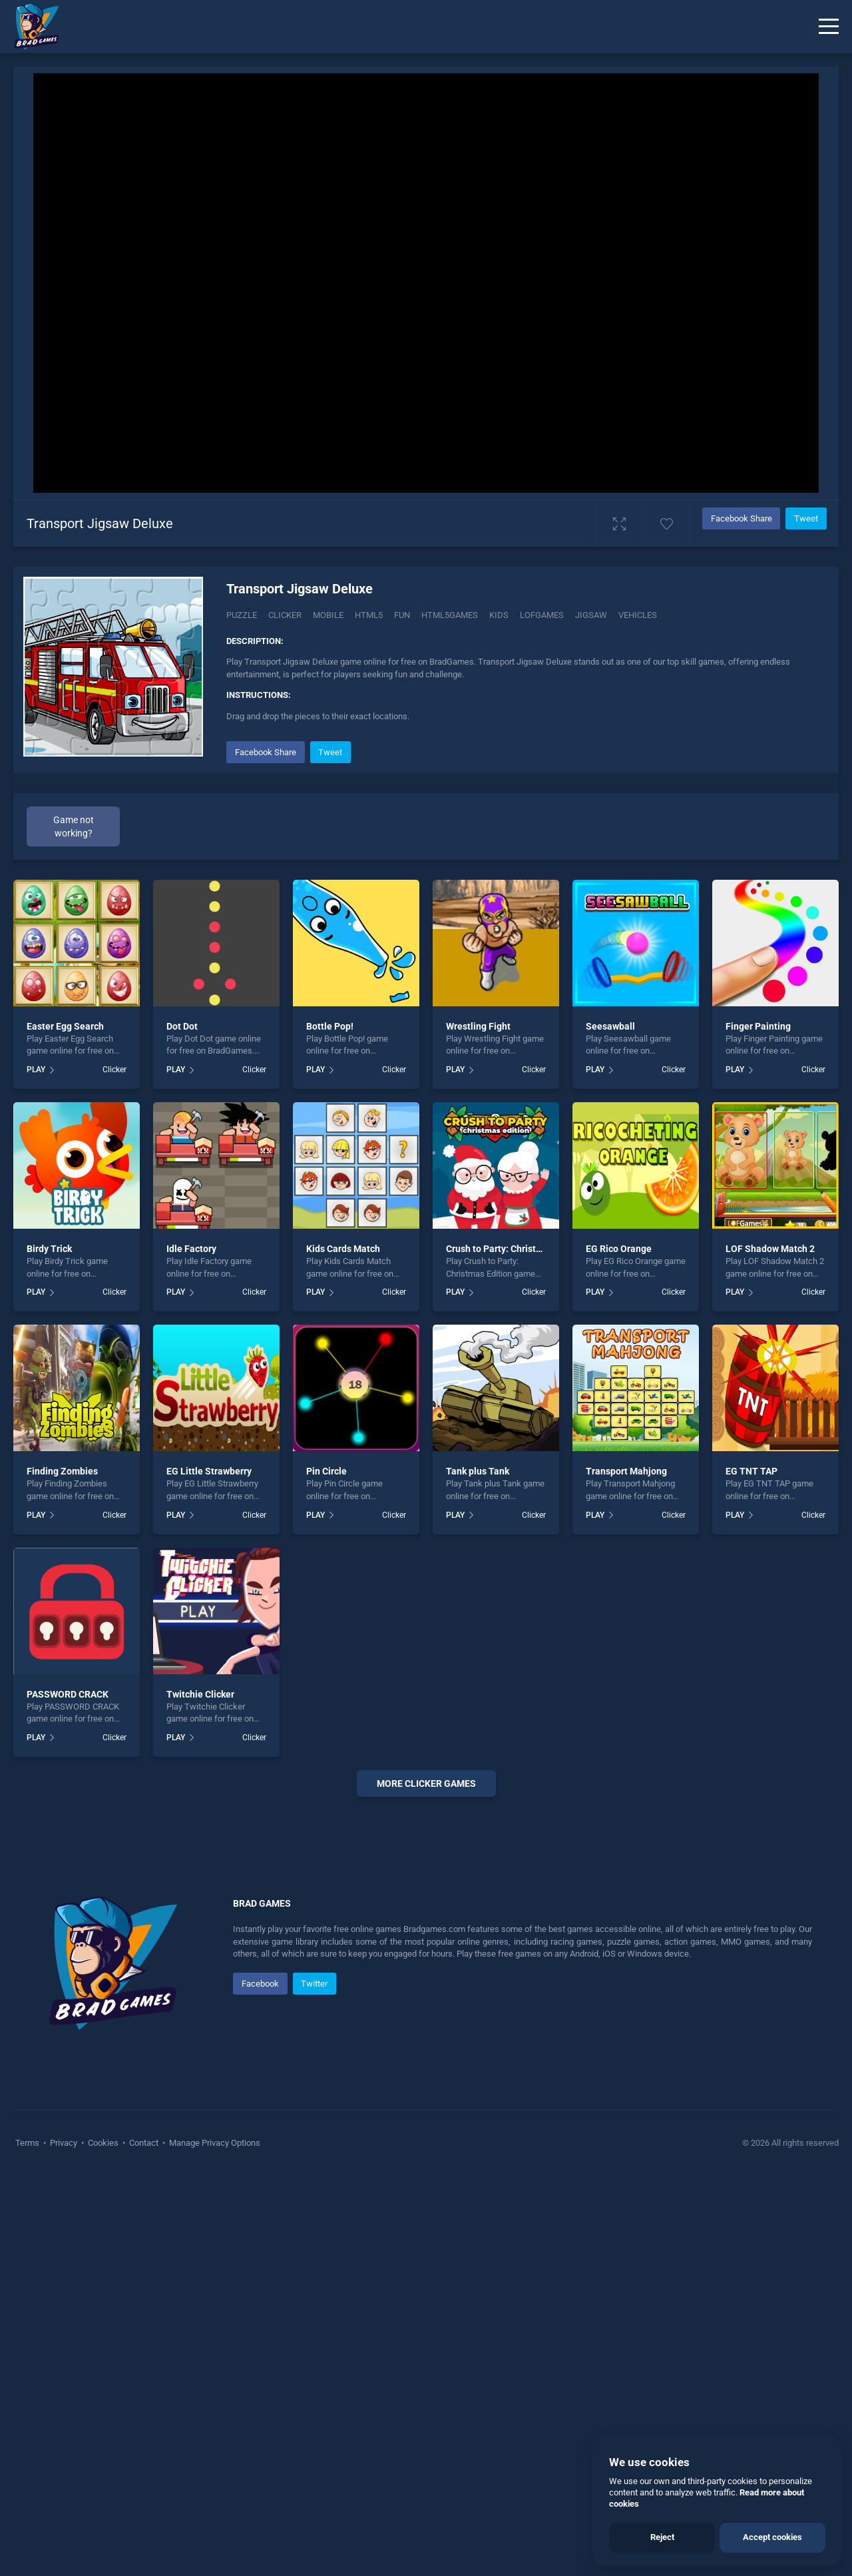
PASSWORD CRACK (67, 1694)
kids (499, 615)
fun (402, 615)
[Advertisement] (426, 2010)
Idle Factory (191, 1248)
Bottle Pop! (329, 1026)
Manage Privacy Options (213, 2542)
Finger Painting (758, 1026)
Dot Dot (182, 1026)
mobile (328, 615)
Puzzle (241, 615)
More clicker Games (426, 1783)
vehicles (637, 615)
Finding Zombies (62, 1471)
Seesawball (610, 1026)
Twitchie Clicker (200, 1694)
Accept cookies (772, 2537)
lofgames (542, 615)
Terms (28, 2542)
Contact (143, 2542)
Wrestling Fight (478, 1026)
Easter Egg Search (65, 1026)
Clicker (285, 615)
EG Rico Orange (619, 1248)
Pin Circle (326, 1471)
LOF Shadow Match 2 (770, 1248)
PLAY (36, 1069)
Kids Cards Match (343, 1248)
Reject (662, 2537)
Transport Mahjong (626, 1471)
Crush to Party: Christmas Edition (516, 1248)
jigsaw (591, 615)
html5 (369, 615)
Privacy (63, 2542)
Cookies (103, 2542)
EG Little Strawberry (209, 1471)
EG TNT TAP (751, 1471)
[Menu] (829, 27)
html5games (449, 615)
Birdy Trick (49, 1248)
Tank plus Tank (477, 1471)
